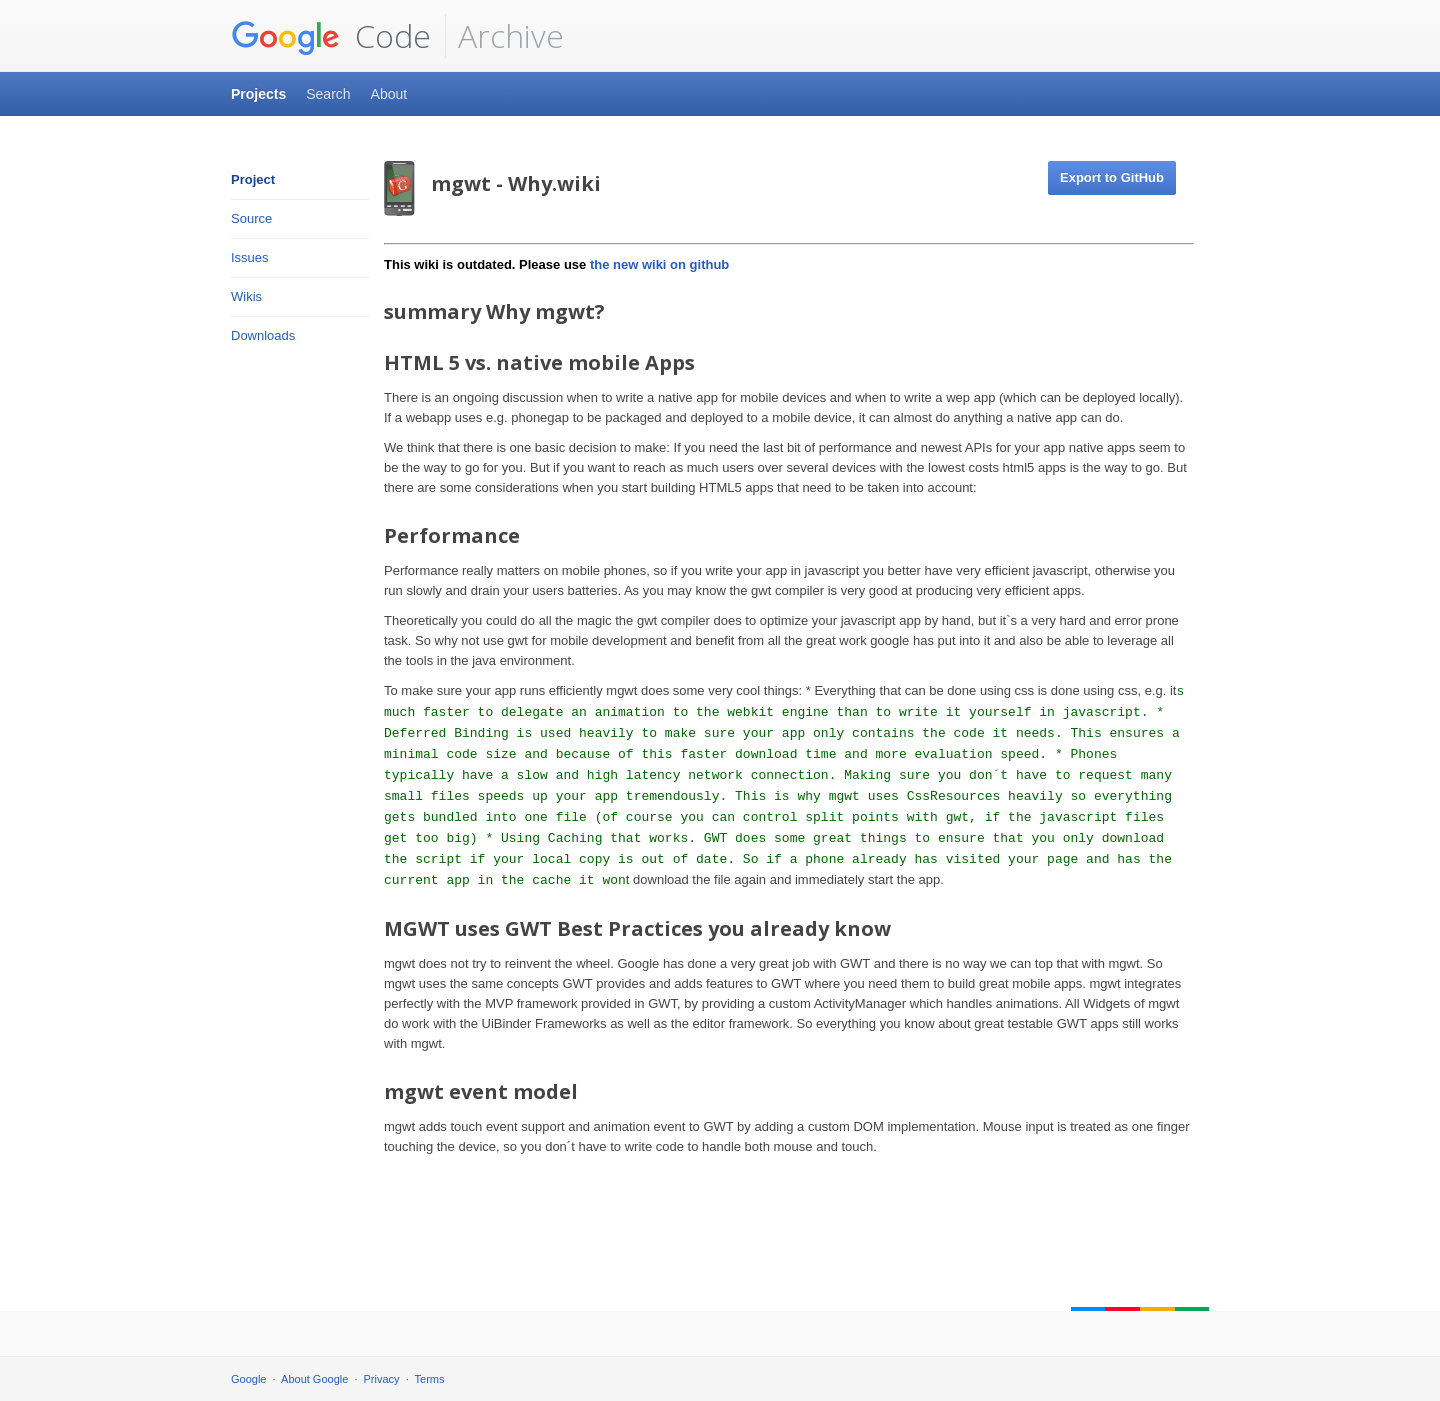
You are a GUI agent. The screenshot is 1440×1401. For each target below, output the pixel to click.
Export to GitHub (1112, 177)
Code (331, 36)
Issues (250, 257)
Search (328, 94)
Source (251, 218)
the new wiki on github (659, 264)
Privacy (382, 1379)
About (389, 94)
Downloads (263, 335)
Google (248, 1379)
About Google (314, 1379)
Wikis (246, 296)
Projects (258, 94)
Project (253, 179)
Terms (430, 1379)
